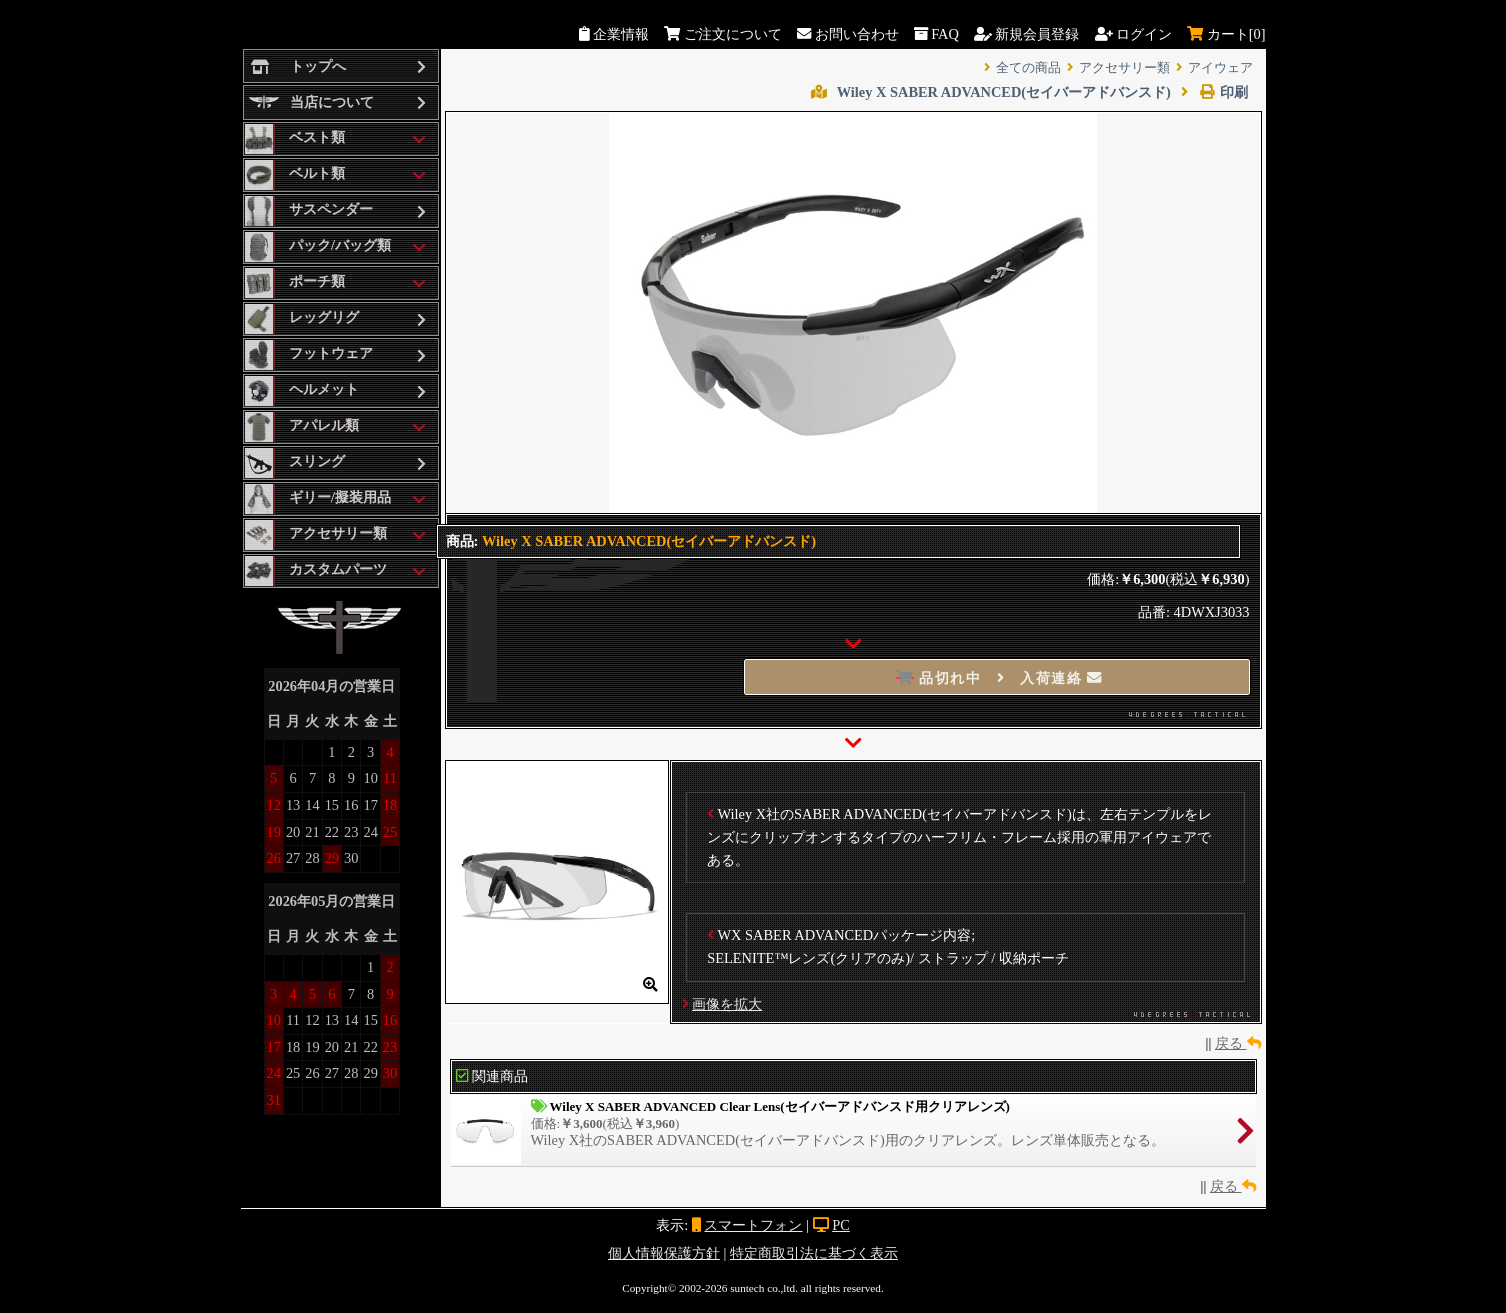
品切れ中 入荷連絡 (999, 678)
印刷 (1214, 92)
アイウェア (1220, 68)
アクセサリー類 (1124, 68)
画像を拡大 (727, 1004)
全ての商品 (1028, 68)
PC (841, 1225)
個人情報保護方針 (664, 1253)
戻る (1238, 1043)
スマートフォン (753, 1225)
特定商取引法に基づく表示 (814, 1253)
